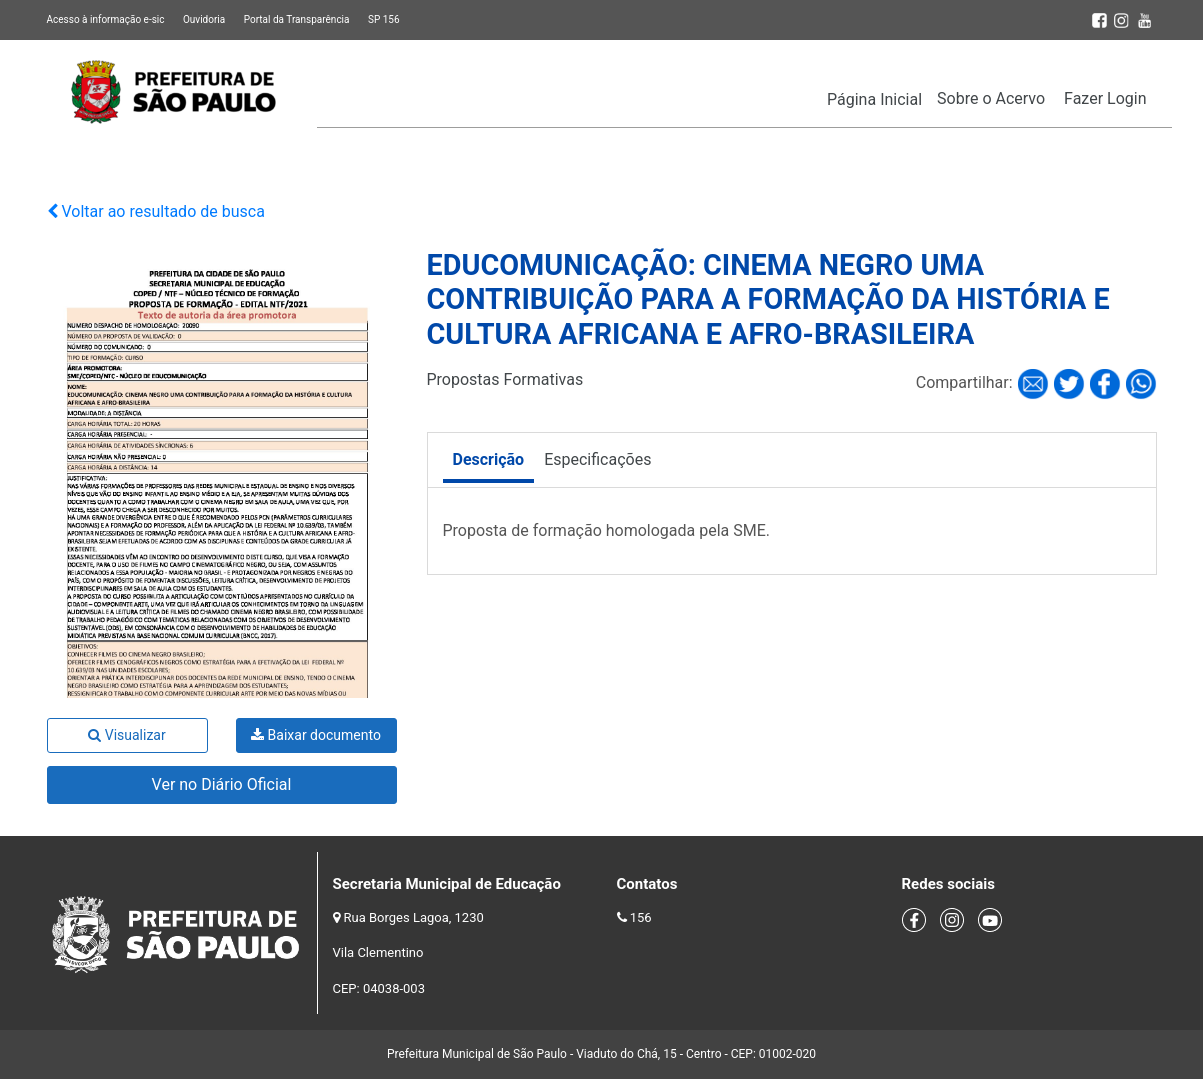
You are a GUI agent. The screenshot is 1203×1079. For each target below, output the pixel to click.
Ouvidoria (204, 19)
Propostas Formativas (505, 379)
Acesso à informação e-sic (106, 19)
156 (641, 917)
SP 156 (384, 19)
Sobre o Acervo (991, 98)
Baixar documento (316, 735)
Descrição (489, 459)
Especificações (597, 459)
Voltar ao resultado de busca (156, 211)
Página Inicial (874, 99)
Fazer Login (1105, 98)
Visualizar (126, 735)
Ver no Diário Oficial (222, 784)
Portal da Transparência (297, 19)
